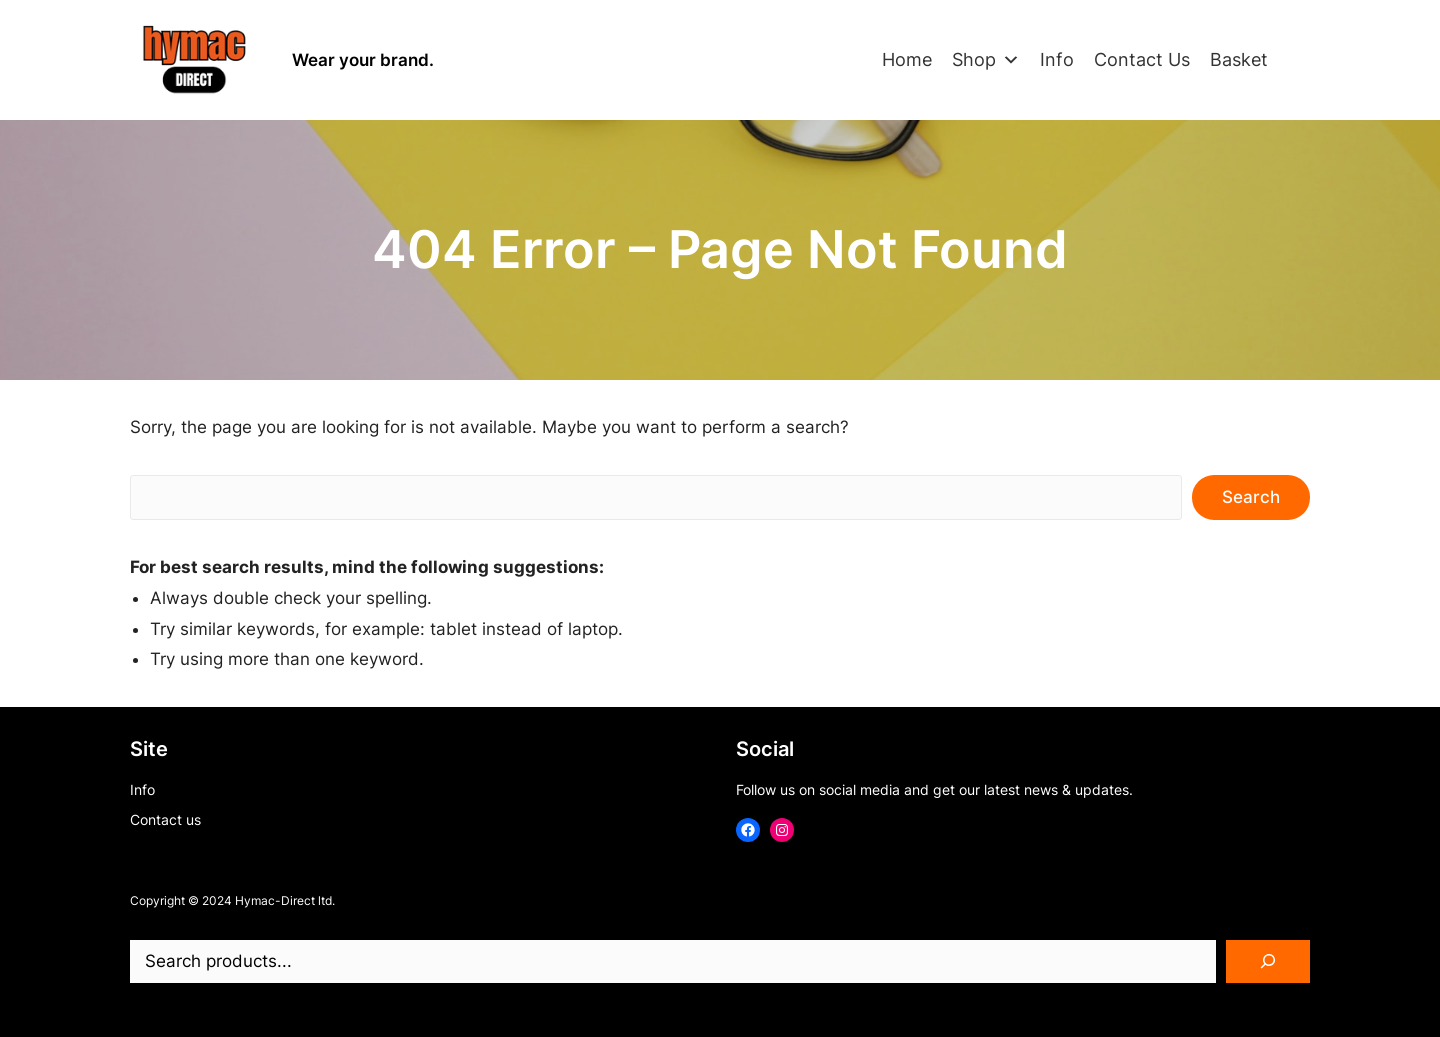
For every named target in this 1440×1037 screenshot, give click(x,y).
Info (1057, 59)
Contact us (165, 819)
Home (907, 59)
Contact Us (1142, 59)
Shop (986, 60)
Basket (1239, 59)
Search (1251, 497)
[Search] (1268, 962)
